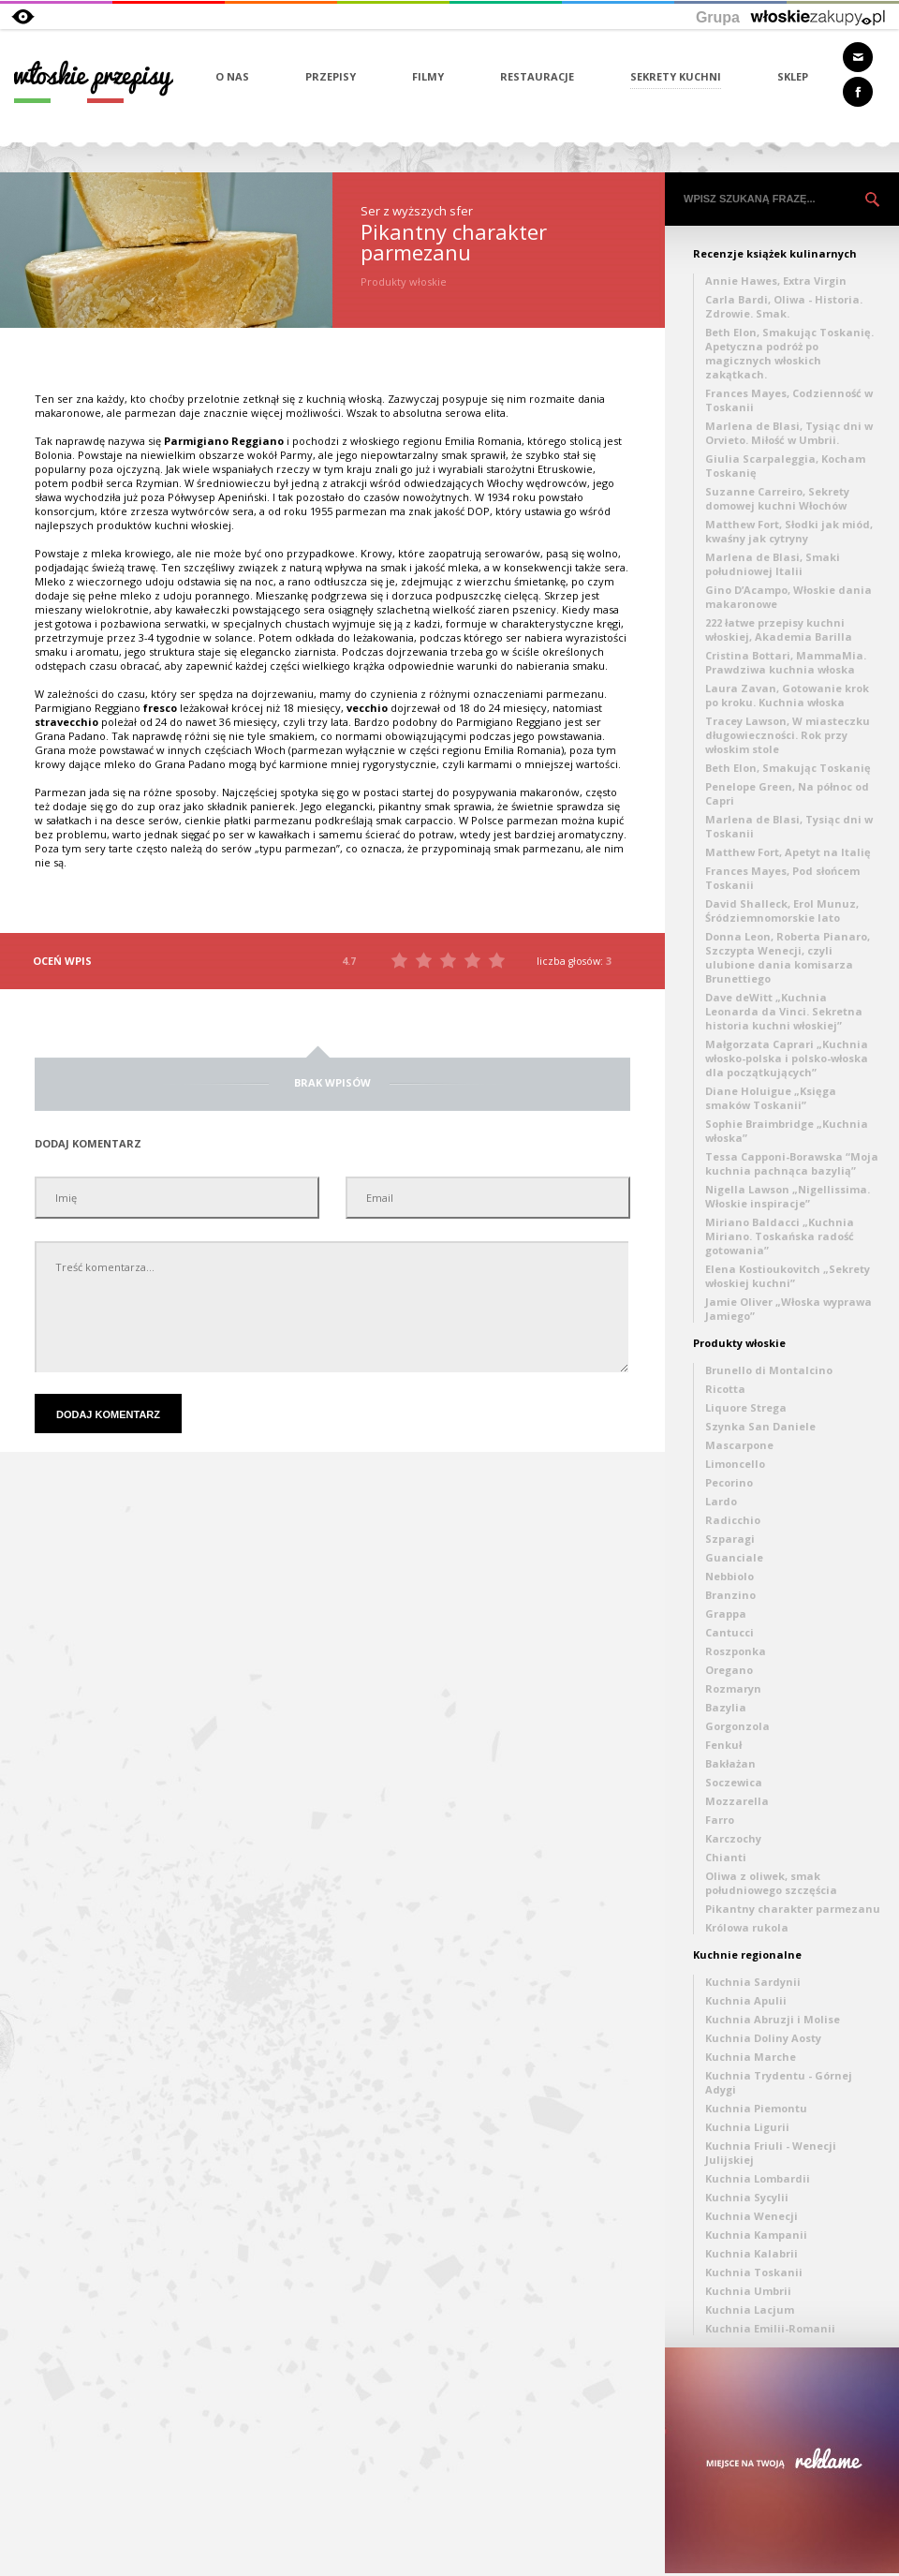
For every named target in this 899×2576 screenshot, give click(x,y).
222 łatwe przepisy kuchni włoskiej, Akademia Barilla (778, 629)
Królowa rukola (746, 1927)
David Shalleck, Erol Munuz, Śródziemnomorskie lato (782, 910)
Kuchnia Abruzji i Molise (772, 2019)
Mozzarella (737, 1801)
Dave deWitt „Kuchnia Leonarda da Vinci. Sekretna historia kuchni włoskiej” (783, 1011)
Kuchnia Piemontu (756, 2108)
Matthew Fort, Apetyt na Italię (788, 852)
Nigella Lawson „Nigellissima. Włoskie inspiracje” (787, 1196)
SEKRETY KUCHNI (675, 76)
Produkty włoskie (739, 1343)
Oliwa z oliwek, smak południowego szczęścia (771, 1883)
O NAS (232, 76)
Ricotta (725, 1389)
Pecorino (729, 1482)
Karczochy (733, 1838)
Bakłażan (730, 1763)
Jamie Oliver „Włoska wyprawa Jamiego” (788, 1309)
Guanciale (734, 1557)
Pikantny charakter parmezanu (792, 1909)
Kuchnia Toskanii (754, 2272)
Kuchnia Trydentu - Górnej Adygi (778, 2082)
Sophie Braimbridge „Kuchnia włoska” (786, 1131)
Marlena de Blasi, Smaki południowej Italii (772, 564)
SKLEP (792, 76)
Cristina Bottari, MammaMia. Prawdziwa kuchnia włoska (785, 662)
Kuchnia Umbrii (748, 2291)
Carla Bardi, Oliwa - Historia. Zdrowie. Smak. (783, 306)
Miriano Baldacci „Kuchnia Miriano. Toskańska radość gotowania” (779, 1236)
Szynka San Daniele (760, 1426)
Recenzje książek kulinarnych (775, 253)
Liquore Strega (746, 1407)
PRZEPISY (330, 76)
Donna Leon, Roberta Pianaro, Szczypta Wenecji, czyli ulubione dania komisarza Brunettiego (787, 957)
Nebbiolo (729, 1576)
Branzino (730, 1595)
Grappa (725, 1613)
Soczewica (733, 1782)
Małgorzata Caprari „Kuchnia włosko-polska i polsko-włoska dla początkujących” (786, 1058)
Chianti (725, 1857)
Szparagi (730, 1539)
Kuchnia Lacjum (749, 2309)
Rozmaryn (733, 1688)
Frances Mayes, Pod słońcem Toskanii (782, 878)
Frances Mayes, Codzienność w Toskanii (789, 400)
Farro (719, 1820)
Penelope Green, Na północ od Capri (787, 793)
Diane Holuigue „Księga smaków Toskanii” (770, 1098)
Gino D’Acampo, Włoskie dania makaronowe (788, 597)
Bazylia (725, 1707)
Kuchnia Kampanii (756, 2235)
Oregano (729, 1670)
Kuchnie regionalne (747, 1954)
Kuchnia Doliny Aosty (763, 2038)
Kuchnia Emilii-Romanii (770, 2328)
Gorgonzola (737, 1726)
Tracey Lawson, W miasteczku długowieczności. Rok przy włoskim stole (787, 735)
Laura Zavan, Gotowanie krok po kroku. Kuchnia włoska (787, 695)
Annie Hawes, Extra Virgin (776, 281)
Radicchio (732, 1520)
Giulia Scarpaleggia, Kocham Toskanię (785, 466)
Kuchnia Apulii (746, 2000)
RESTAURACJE (537, 76)
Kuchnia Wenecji (751, 2216)
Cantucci (729, 1632)
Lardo (721, 1501)
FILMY (428, 76)
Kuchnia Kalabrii (751, 2253)
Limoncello (735, 1464)
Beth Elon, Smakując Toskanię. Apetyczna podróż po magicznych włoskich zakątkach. (789, 353)
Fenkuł (723, 1745)
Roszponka (735, 1651)
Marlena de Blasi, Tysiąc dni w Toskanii (789, 826)
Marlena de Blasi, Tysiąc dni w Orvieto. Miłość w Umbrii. (789, 433)
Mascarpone (739, 1445)
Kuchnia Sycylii (746, 2197)
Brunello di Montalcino (769, 1370)
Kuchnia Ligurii (747, 2127)
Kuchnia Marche (750, 2057)
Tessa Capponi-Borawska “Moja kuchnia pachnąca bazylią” (791, 1163)
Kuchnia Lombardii (757, 2178)
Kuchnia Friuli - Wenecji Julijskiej (770, 2153)
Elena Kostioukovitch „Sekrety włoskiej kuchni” (787, 1276)
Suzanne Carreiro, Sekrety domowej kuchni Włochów (777, 498)
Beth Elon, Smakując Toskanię (788, 768)
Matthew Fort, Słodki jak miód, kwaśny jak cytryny (789, 531)
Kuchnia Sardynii (753, 1982)
